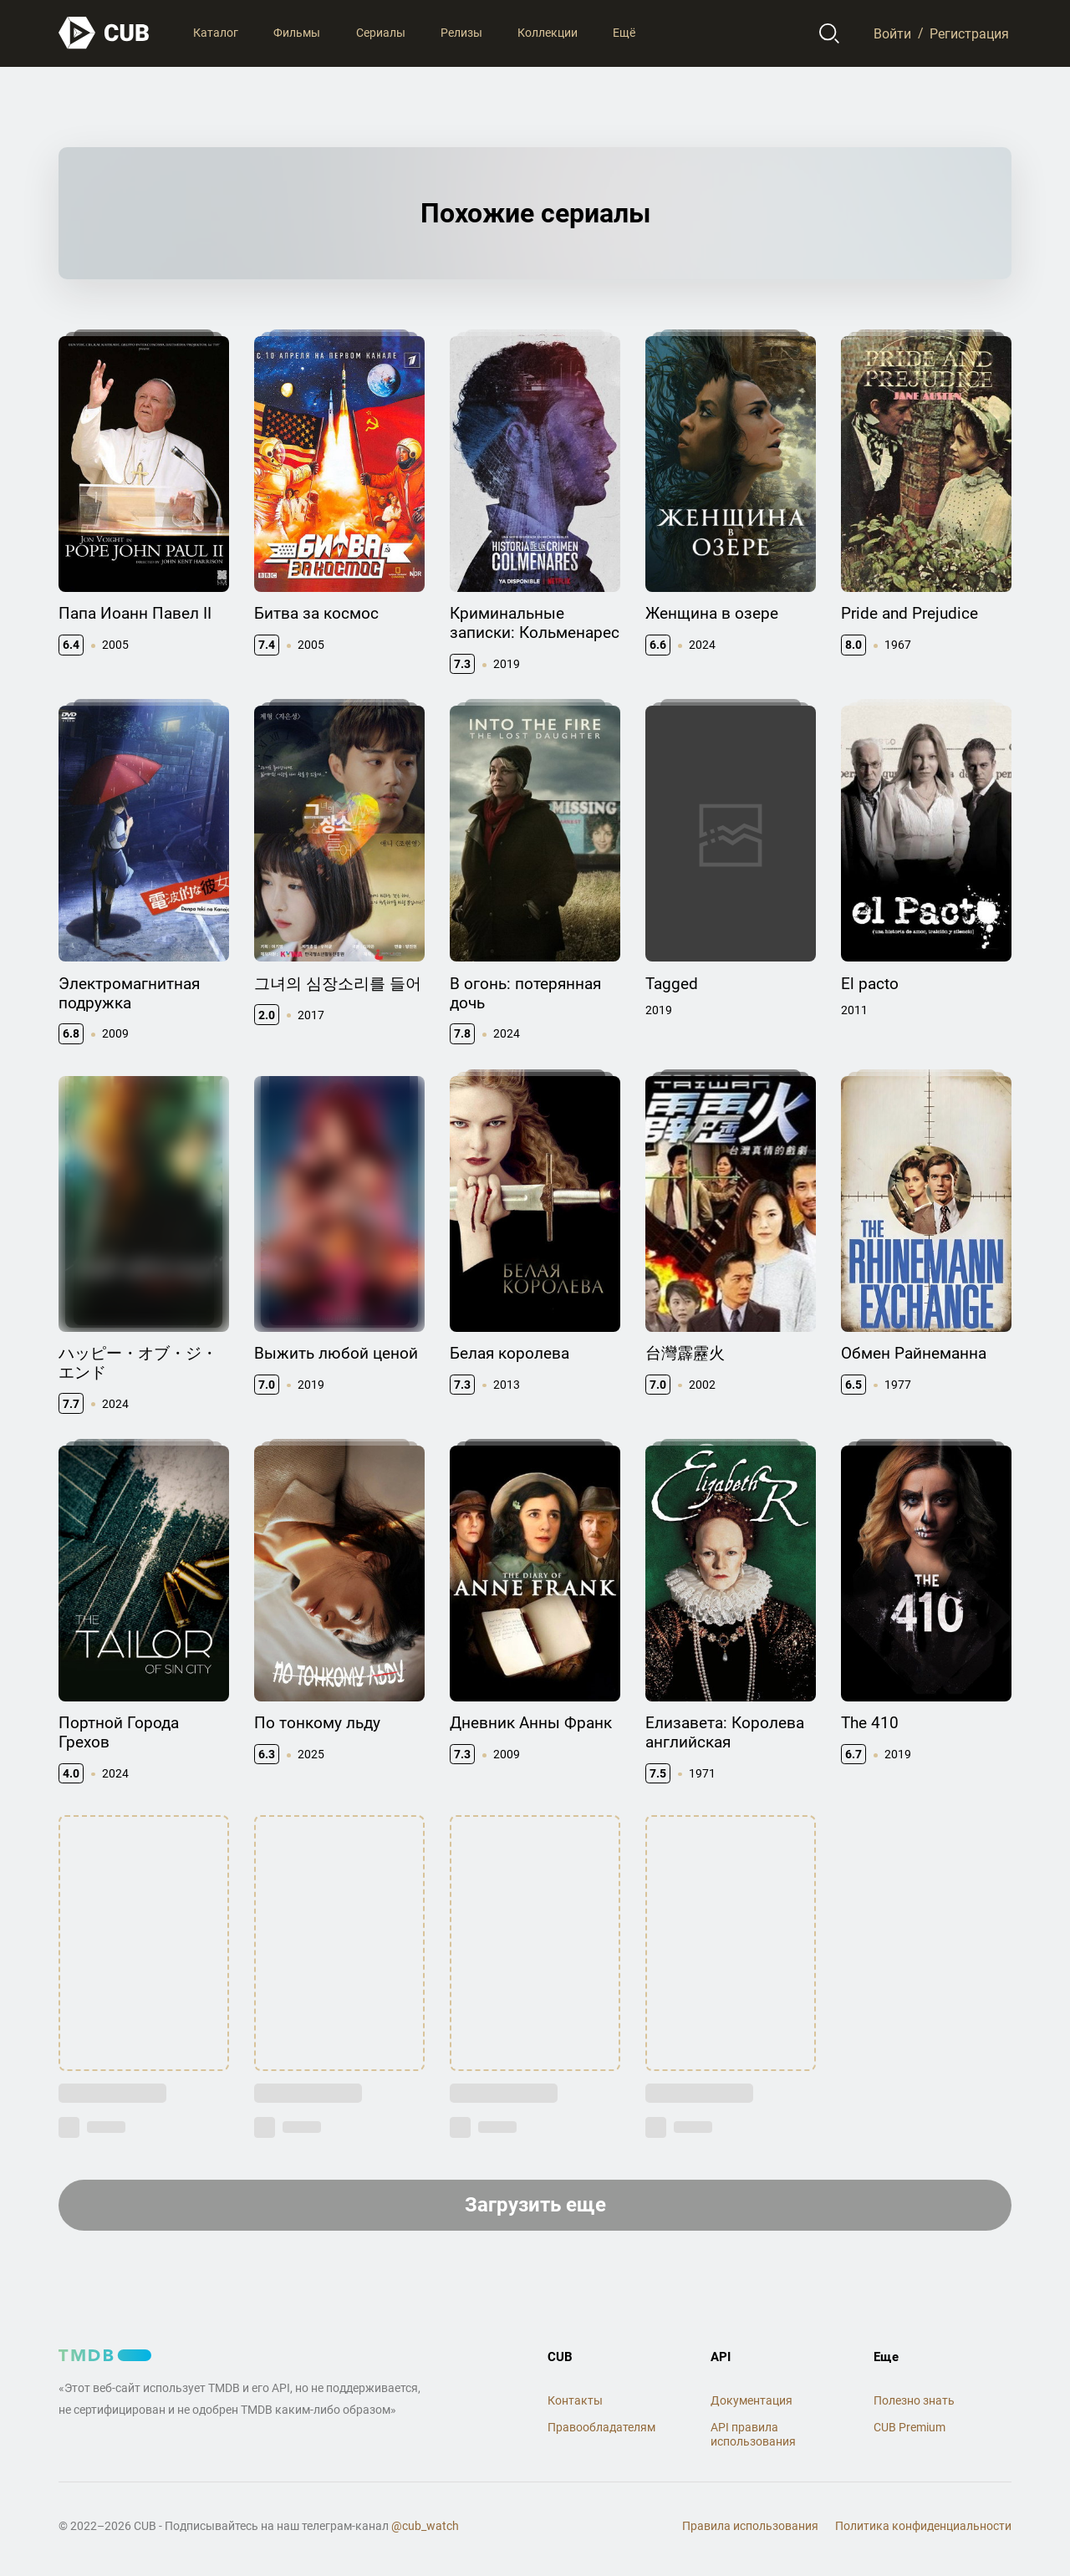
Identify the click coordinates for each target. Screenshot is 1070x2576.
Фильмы (296, 32)
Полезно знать (914, 2400)
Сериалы (380, 32)
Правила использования (750, 2526)
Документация (751, 2400)
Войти (892, 33)
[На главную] (104, 33)
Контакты (575, 2400)
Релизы (461, 32)
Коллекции (547, 32)
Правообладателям (601, 2427)
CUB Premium (909, 2427)
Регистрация (969, 33)
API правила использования (753, 2434)
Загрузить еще (535, 2204)
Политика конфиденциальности (923, 2526)
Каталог (215, 32)
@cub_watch (425, 2526)
